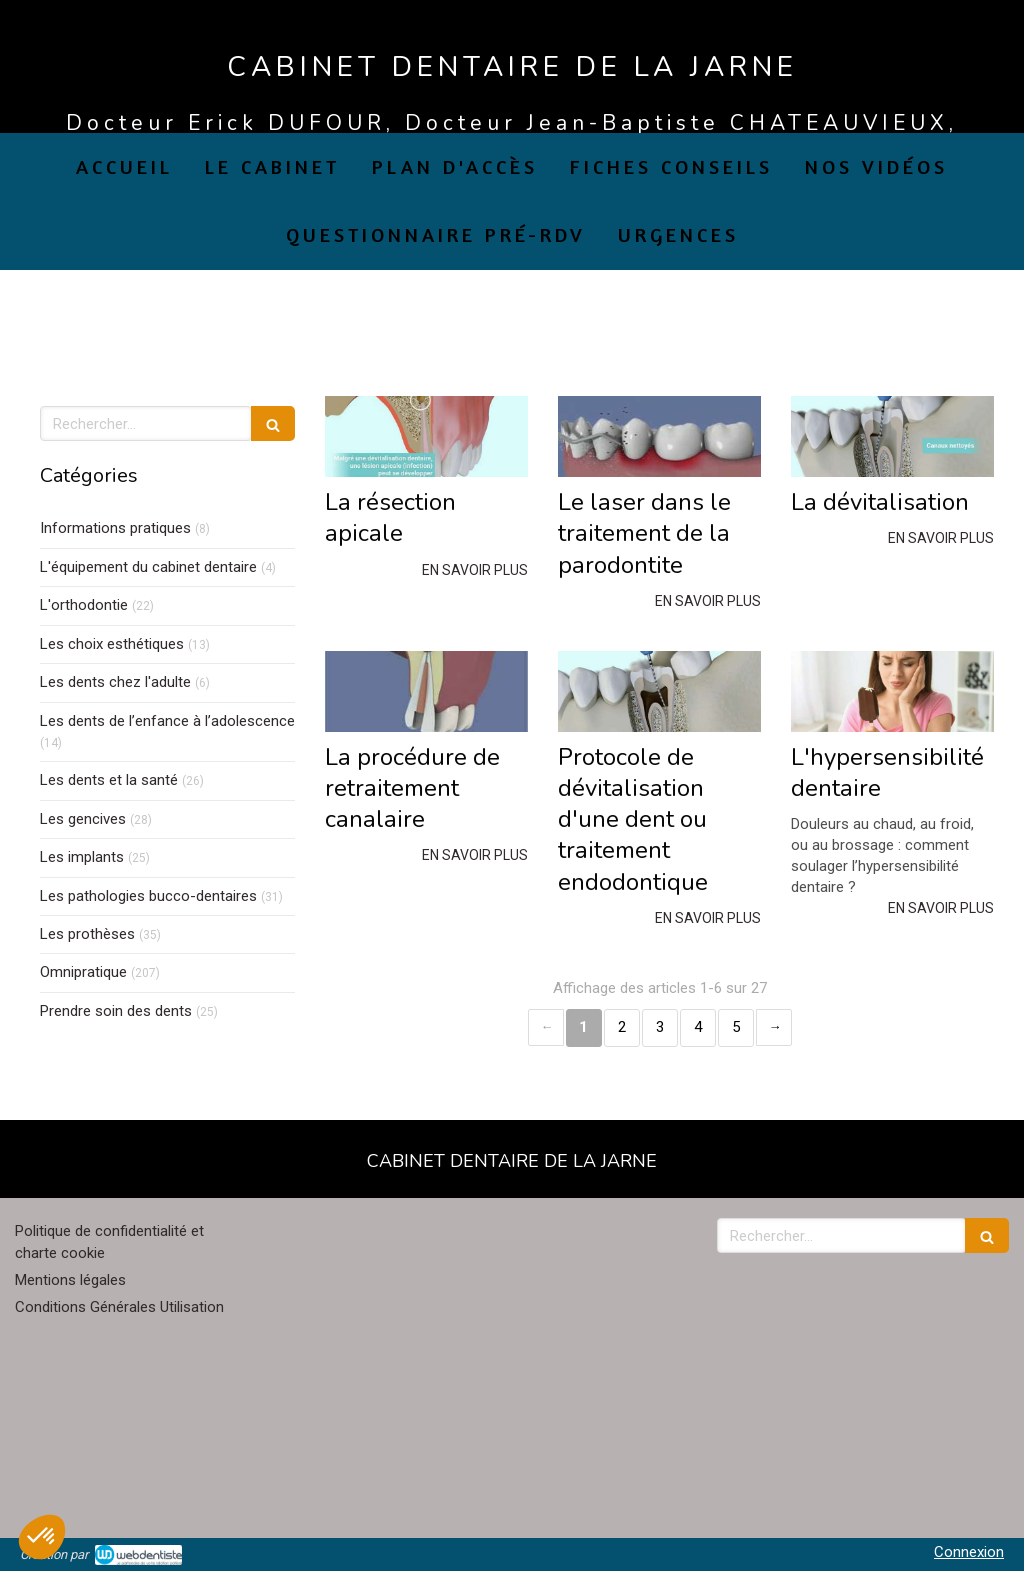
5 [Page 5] (736, 1027)
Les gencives (83, 819)
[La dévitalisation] (892, 436)
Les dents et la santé (109, 780)
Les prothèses (87, 934)
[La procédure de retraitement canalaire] (426, 691)
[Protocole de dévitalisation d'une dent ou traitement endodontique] (659, 691)
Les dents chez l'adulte (115, 682)
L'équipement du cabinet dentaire (148, 567)
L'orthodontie (84, 605)
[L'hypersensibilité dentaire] (892, 691)
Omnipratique (83, 972)
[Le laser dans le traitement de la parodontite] (659, 436)
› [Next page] (774, 1027)
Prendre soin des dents (116, 1011)
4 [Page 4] (698, 1027)
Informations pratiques (115, 528)
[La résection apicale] (426, 436)
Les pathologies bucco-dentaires (148, 896)
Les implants (82, 857)
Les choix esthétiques (112, 644)
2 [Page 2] (622, 1027)
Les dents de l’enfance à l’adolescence (167, 721)
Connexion (969, 1552)
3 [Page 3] (660, 1027)
